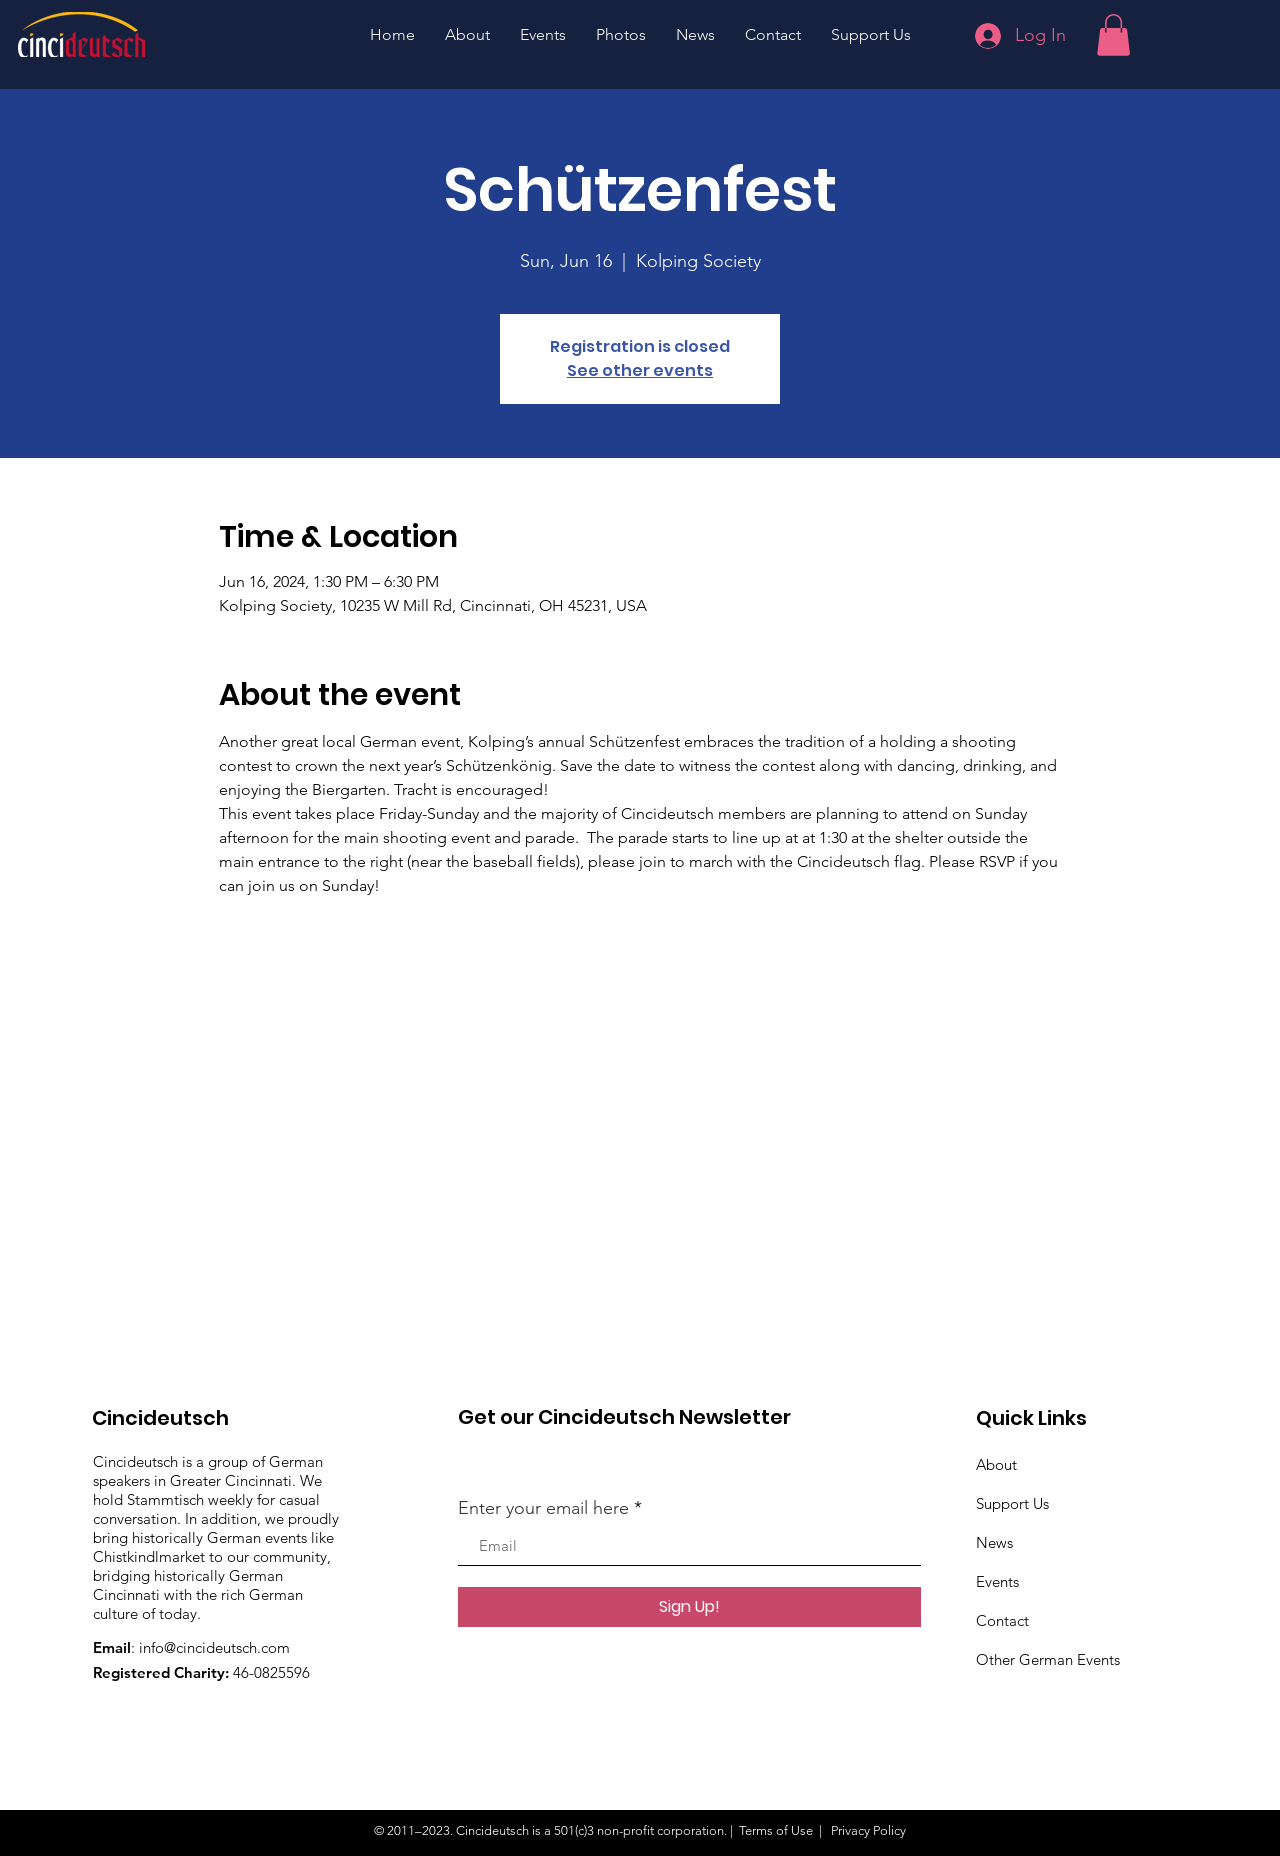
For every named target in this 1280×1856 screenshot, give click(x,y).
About (996, 1464)
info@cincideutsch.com (214, 1647)
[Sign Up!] (689, 1607)
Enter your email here (543, 1508)
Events (997, 1581)
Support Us (1012, 1503)
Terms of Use (776, 1830)
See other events (640, 370)
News (994, 1542)
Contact (1002, 1620)
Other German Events (1048, 1659)
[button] (1113, 35)
